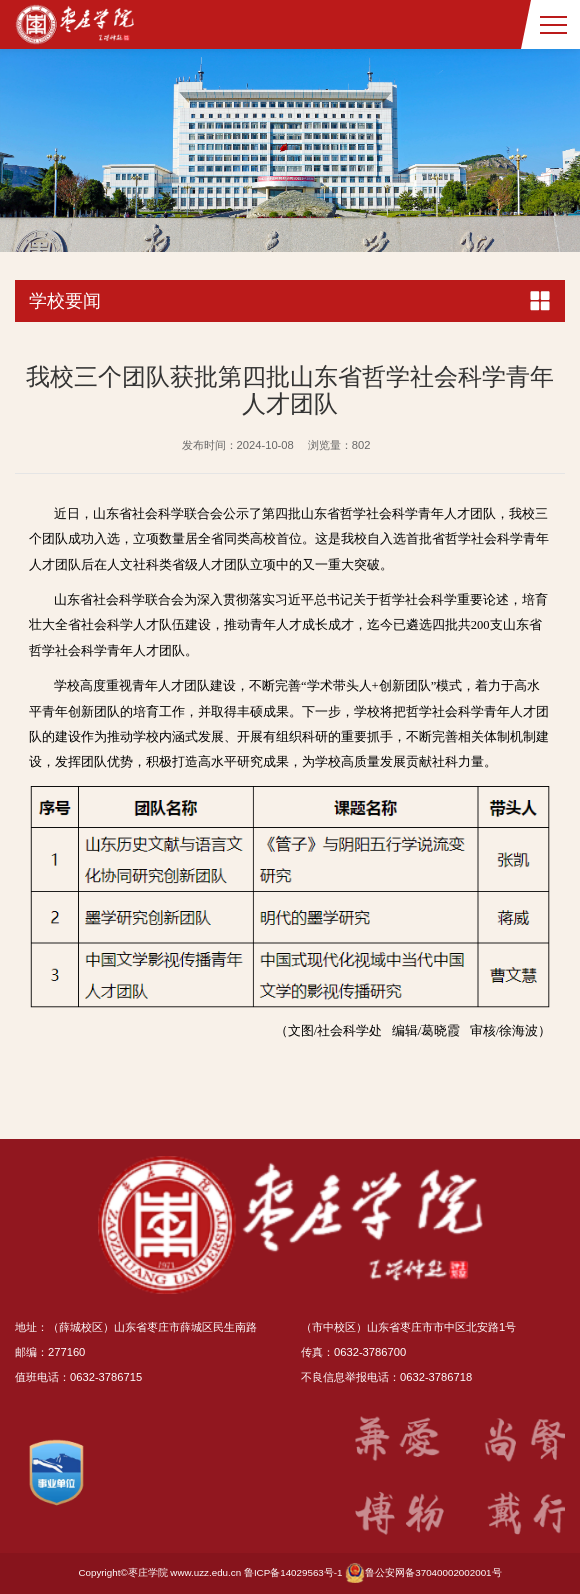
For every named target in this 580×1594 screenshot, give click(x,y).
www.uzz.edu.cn (205, 1572)
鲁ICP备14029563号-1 (293, 1572)
